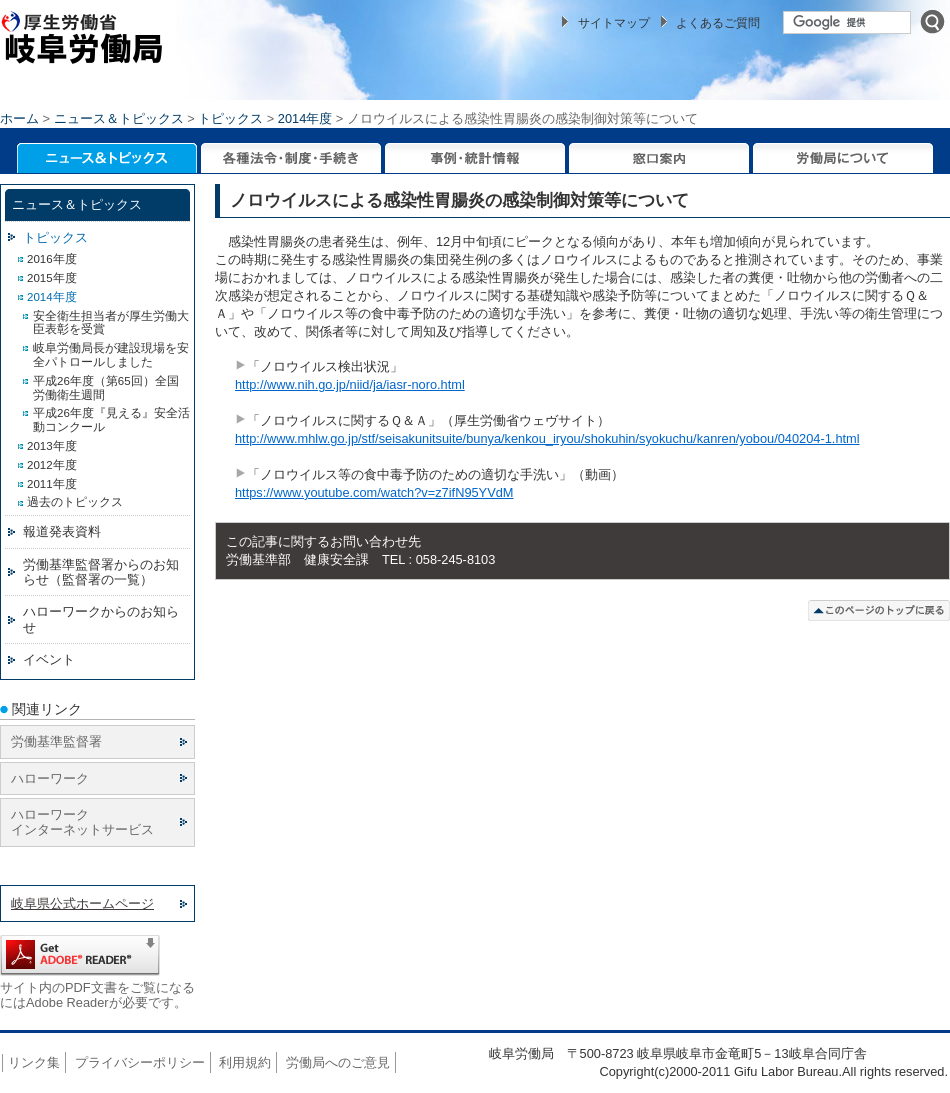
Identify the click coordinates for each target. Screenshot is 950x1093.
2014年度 (305, 118)
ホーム (19, 118)
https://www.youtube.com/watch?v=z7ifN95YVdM (374, 492)
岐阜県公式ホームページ (82, 903)
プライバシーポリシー (140, 1062)
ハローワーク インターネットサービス (82, 822)
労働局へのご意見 (338, 1062)
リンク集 (34, 1062)
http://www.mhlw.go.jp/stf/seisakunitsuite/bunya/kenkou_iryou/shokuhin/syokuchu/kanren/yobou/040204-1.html (547, 438)
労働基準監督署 (56, 741)
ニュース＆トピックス (119, 118)
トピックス (230, 118)
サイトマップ (614, 23)
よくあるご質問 (718, 23)
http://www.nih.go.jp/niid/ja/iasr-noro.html (350, 384)
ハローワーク (50, 778)
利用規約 (245, 1062)
